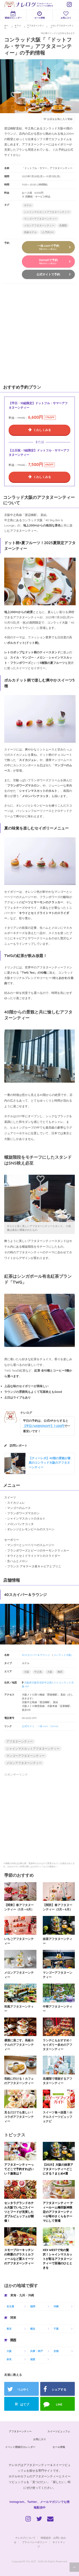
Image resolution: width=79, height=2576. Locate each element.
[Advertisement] (39, 333)
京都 (56, 2351)
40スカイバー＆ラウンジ (36, 1654)
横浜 (32, 2328)
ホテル (28, 205)
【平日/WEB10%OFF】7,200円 (43, 1426)
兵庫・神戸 (36, 2351)
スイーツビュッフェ (58, 2431)
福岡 (32, 2306)
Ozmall (54, 1726)
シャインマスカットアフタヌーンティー (47, 211)
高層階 (63, 225)
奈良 (9, 2359)
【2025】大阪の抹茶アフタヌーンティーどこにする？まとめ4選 (58, 2169)
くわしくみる (42, 430)
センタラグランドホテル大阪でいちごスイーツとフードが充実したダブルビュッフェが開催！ (19, 2212)
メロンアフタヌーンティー (39, 225)
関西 (13, 2340)
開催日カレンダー (13, 15)
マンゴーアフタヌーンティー (40, 218)
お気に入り (66, 15)
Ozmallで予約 (48, 261)
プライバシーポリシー (34, 2542)
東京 (9, 2328)
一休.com (42, 1726)
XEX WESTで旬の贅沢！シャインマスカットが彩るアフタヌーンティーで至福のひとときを (57, 2259)
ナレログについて (25, 2537)
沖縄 (56, 2306)
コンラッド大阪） (63, 1654)
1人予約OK (48, 232)
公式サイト (28, 1726)
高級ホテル (30, 232)
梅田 (60, 1671)
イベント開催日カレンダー (20, 2446)
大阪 (26, 1671)
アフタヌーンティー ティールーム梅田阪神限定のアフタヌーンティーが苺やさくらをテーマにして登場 (58, 2212)
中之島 (38, 1671)
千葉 (56, 2328)
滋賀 (32, 2359)
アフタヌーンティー (19, 1741)
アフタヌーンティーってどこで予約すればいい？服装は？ (19, 2169)
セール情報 (39, 15)
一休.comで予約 (48, 247)
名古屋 (10, 2306)
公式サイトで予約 (48, 274)
